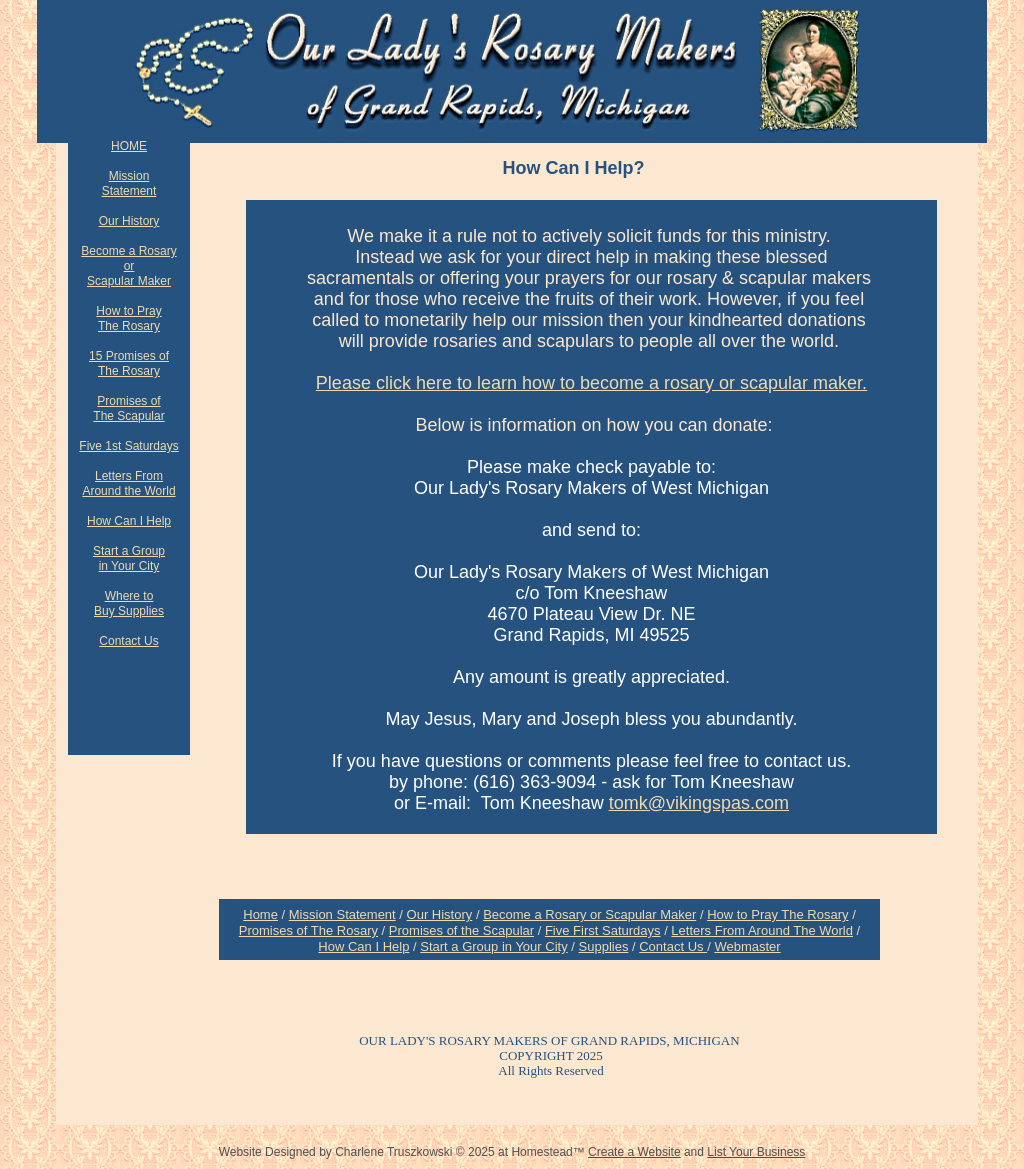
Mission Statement (342, 914)
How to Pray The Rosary (777, 914)
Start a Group (129, 551)
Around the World (128, 491)
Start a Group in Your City (493, 946)
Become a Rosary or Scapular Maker (589, 914)
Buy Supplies (129, 611)
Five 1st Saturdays (128, 446)
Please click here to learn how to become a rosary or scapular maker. (591, 383)
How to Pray (128, 311)
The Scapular (128, 416)
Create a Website (634, 1152)
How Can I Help (129, 521)
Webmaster (747, 946)
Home (260, 914)
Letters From (129, 476)
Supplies (604, 946)
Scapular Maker (129, 281)
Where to (129, 596)
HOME (129, 146)
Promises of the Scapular (461, 930)
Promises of (128, 401)
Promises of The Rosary (308, 930)
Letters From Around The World (762, 930)
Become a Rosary (128, 251)
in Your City (129, 566)
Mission (129, 176)
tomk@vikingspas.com (699, 803)
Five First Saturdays (603, 930)
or (129, 266)
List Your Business (756, 1152)
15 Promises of (129, 356)
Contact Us (128, 641)
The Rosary (129, 326)
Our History (129, 221)
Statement (129, 191)
